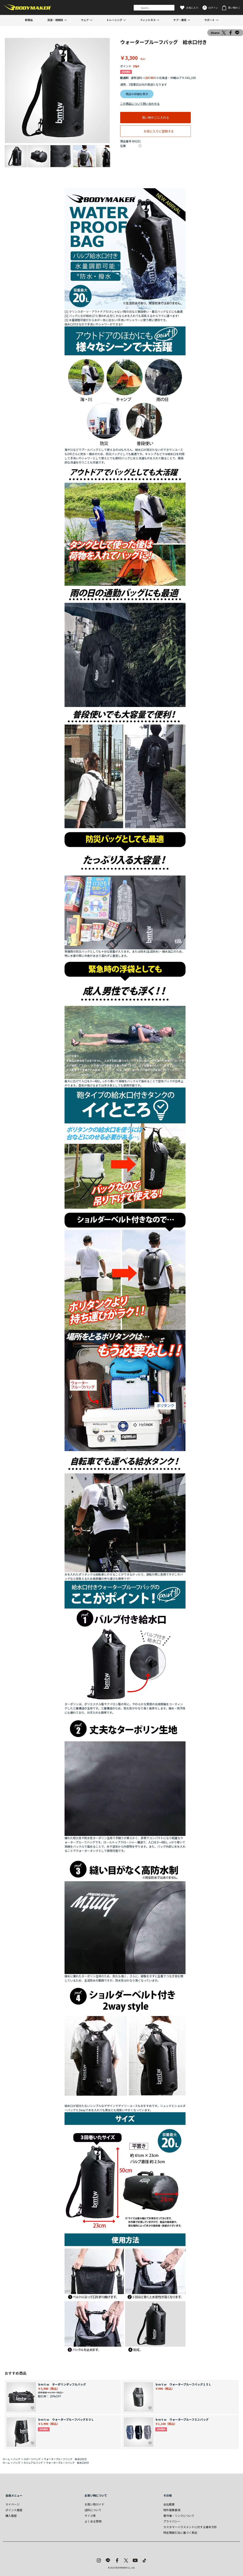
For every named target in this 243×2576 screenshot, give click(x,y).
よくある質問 (92, 2521)
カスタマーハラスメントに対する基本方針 (190, 2527)
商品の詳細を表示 (137, 94)
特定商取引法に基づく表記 (180, 2533)
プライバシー (171, 2521)
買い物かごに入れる (155, 117)
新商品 (29, 20)
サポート (209, 20)
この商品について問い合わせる (140, 104)
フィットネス (148, 20)
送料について (92, 2510)
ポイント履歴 (13, 2510)
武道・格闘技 (55, 20)
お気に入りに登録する (159, 131)
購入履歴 (11, 2516)
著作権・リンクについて (178, 2516)
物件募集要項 (171, 2510)
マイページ (12, 2504)
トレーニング (114, 20)
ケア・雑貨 (180, 20)
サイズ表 (90, 2516)
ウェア (85, 20)
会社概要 (169, 2504)
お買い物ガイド (94, 2504)
